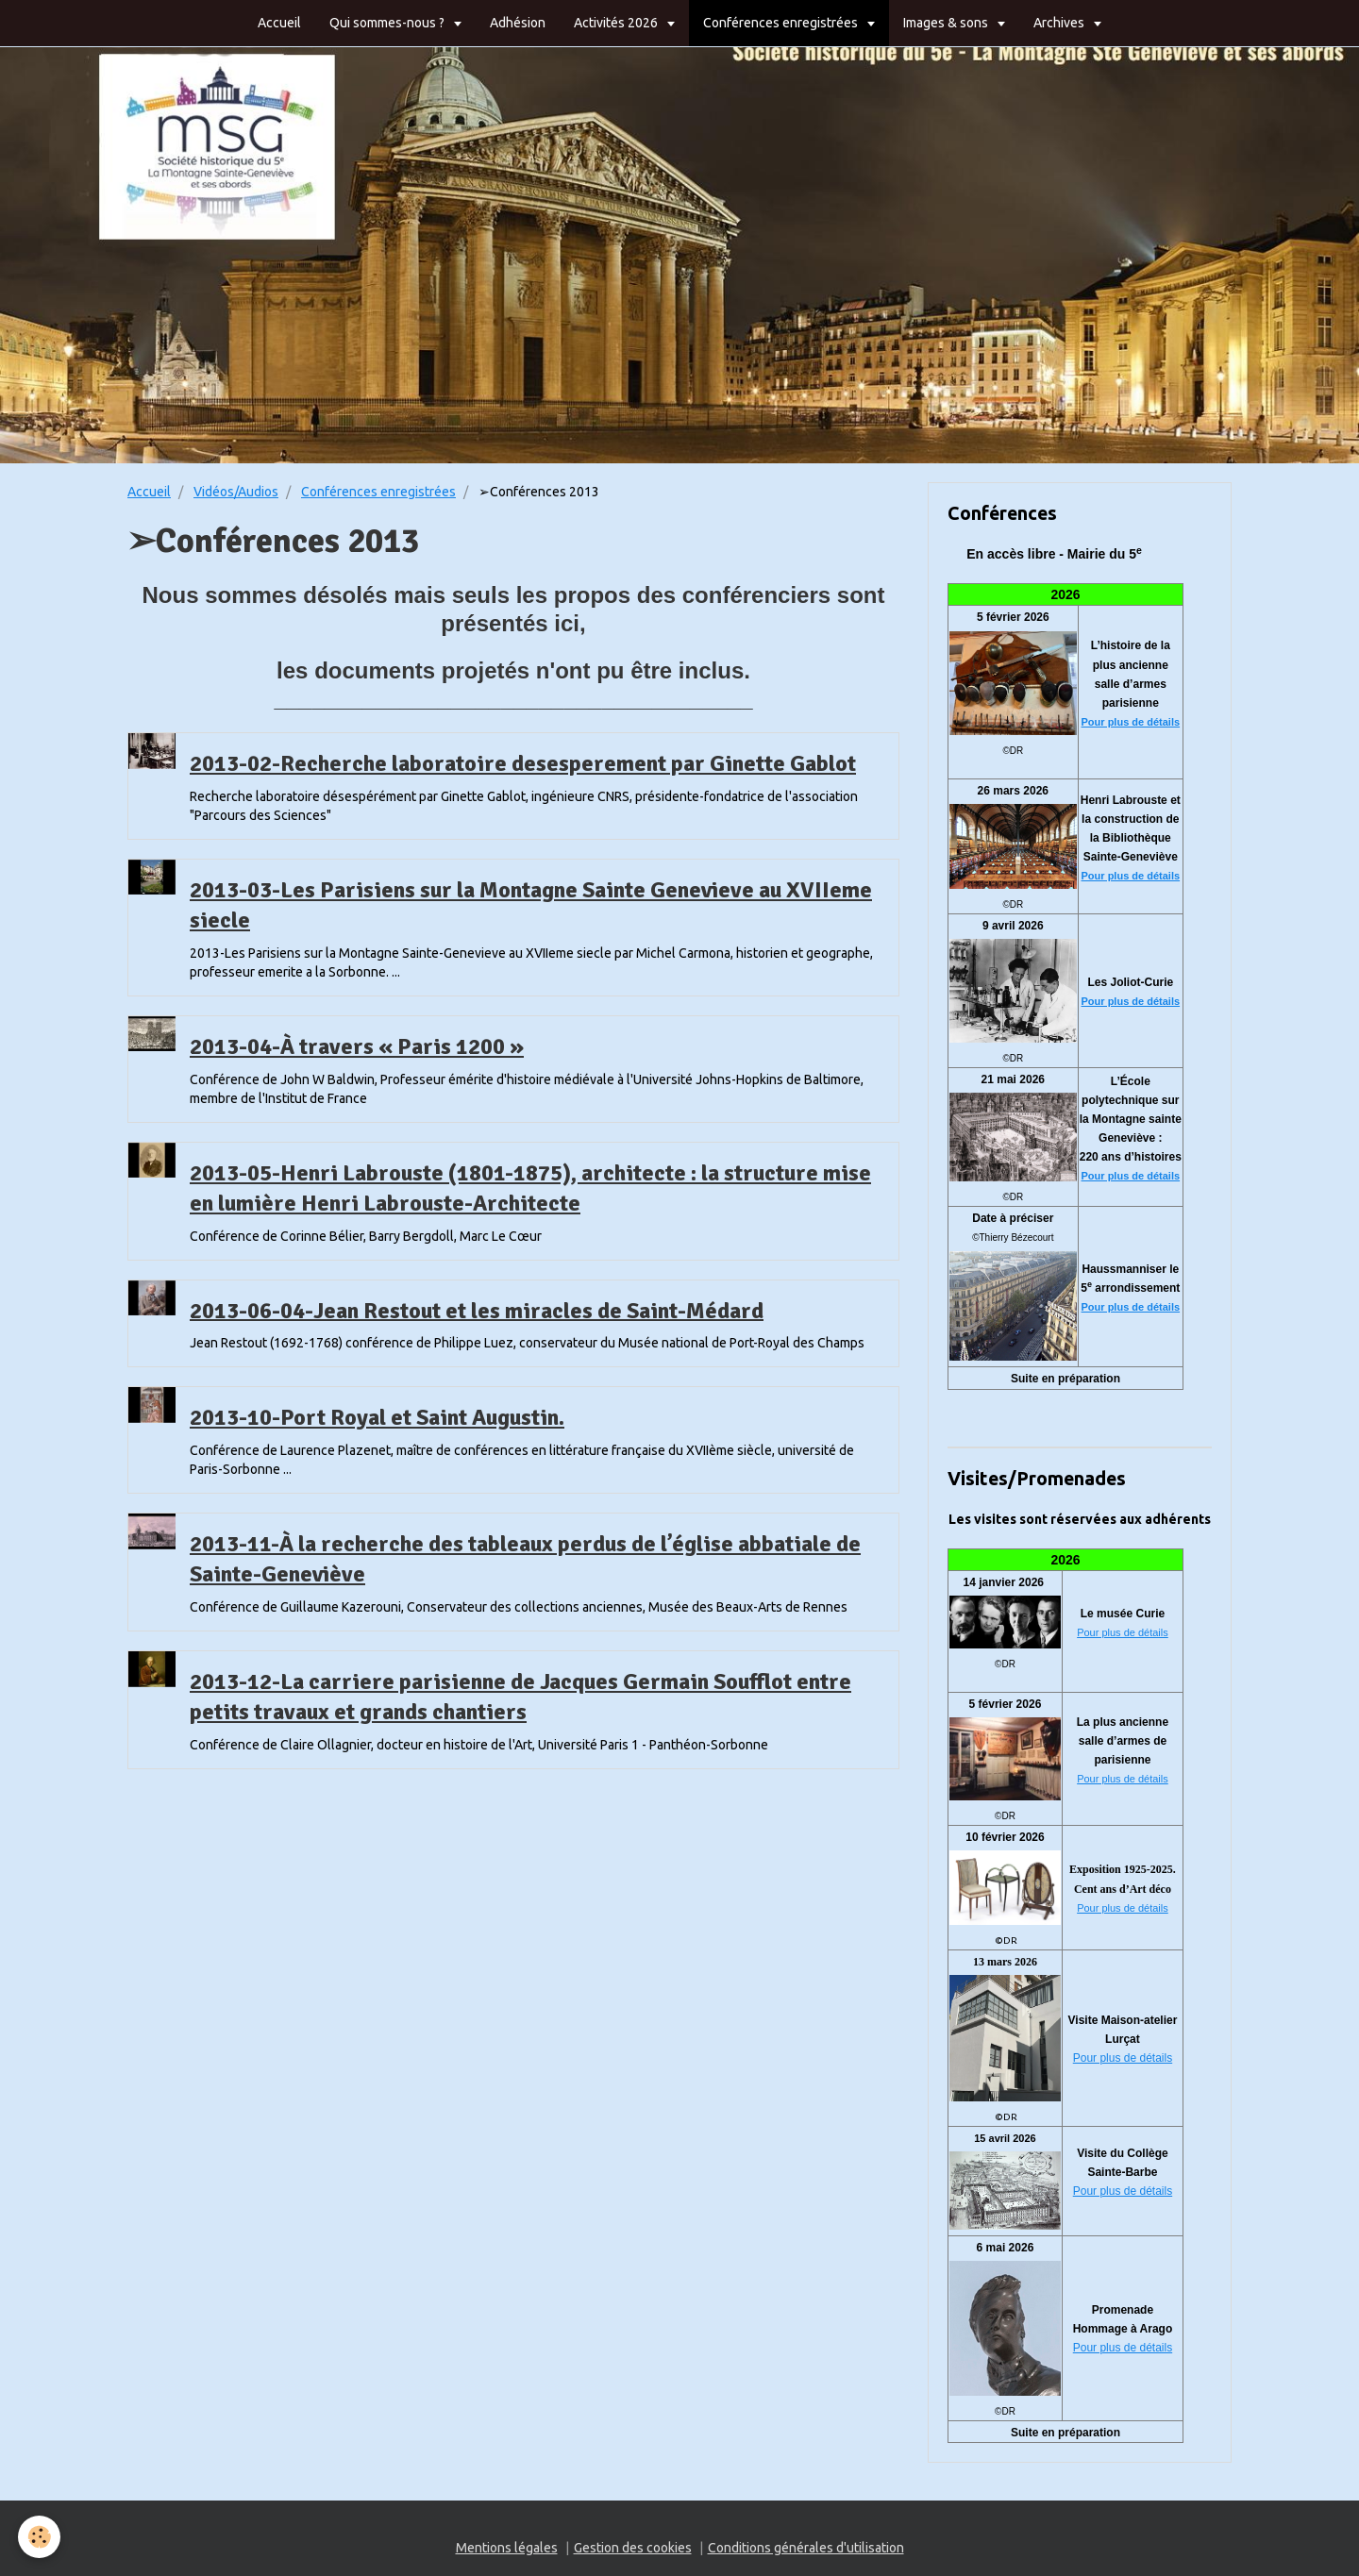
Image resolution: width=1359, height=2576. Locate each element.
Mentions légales (507, 2547)
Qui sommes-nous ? (388, 22)
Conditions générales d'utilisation (806, 2547)
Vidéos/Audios (235, 491)
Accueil (279, 22)
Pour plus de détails (1131, 722)
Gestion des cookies (633, 2547)
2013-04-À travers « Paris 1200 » (357, 1046)
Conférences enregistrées (782, 22)
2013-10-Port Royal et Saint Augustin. (377, 1417)
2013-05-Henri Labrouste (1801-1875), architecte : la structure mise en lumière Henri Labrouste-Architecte (530, 1188)
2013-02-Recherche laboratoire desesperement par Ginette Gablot (523, 763)
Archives (1060, 22)
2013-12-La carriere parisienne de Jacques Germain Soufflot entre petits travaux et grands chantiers (520, 1696)
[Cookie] (40, 2537)
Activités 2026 (617, 22)
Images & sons (947, 22)
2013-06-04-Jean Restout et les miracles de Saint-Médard (476, 1310)
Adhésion (517, 22)
